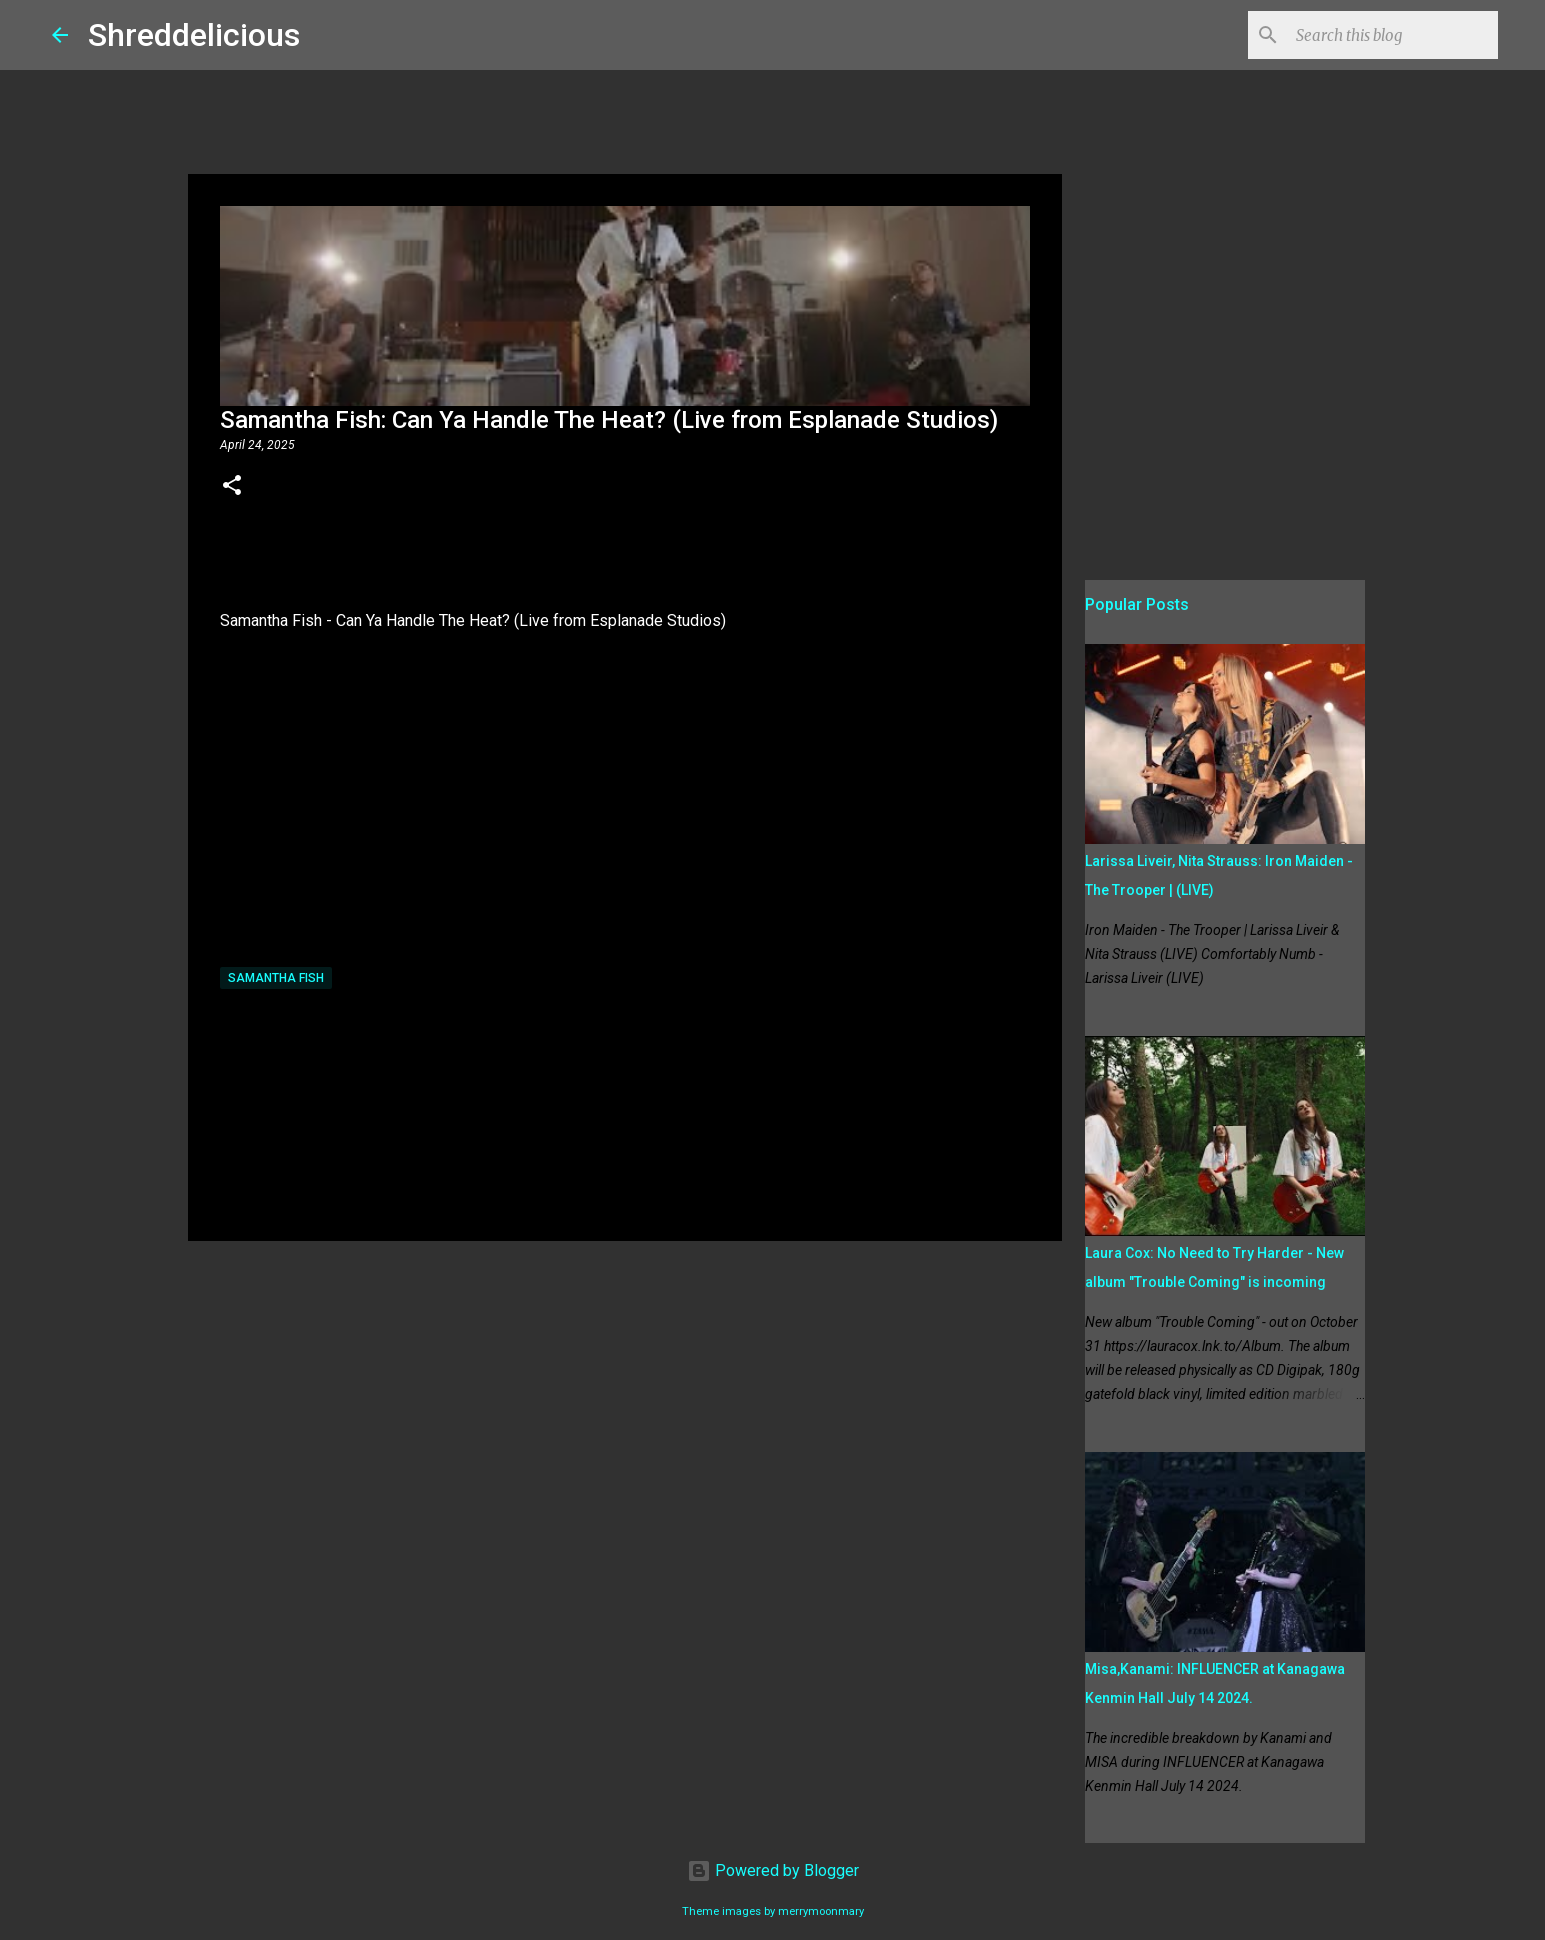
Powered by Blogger (773, 1870)
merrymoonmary (821, 1911)
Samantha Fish (276, 978)
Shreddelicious (194, 35)
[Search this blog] (1393, 35)
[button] (232, 487)
